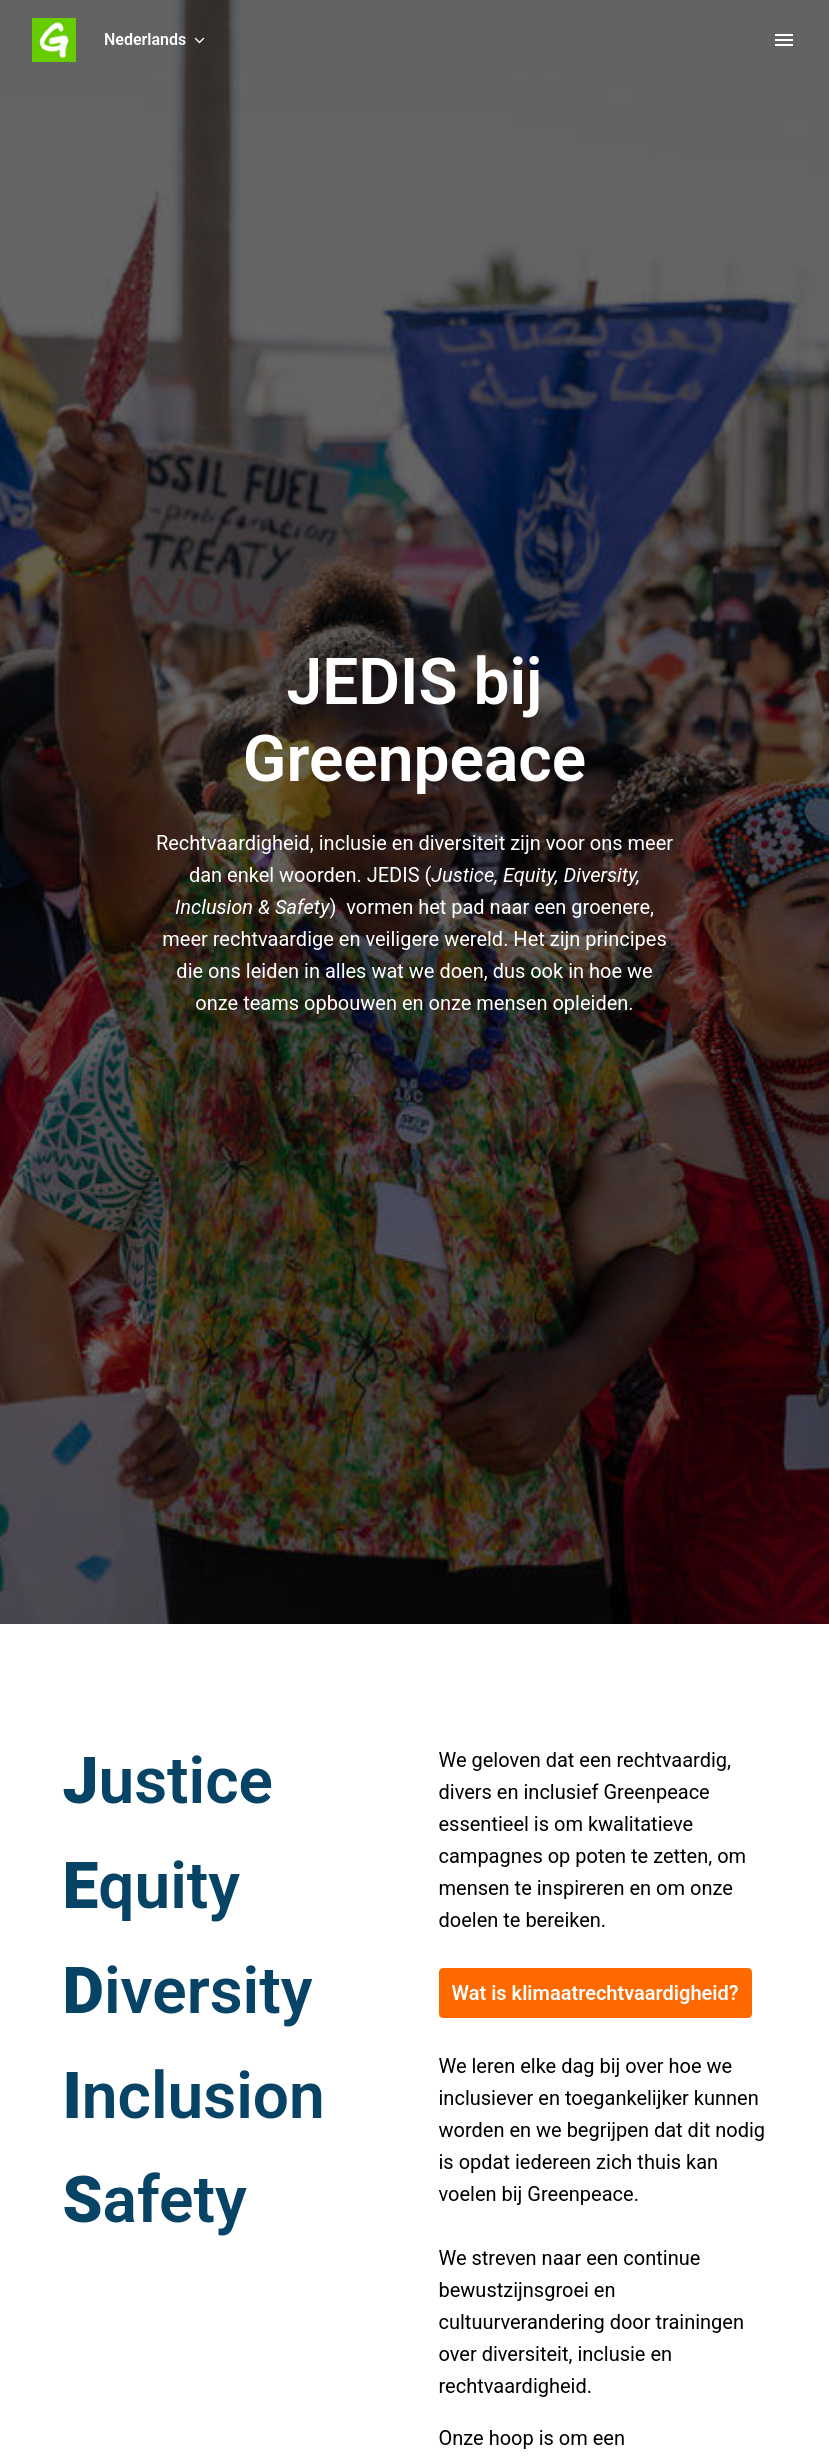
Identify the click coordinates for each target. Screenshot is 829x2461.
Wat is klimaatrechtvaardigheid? (595, 1993)
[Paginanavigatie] (784, 40)
